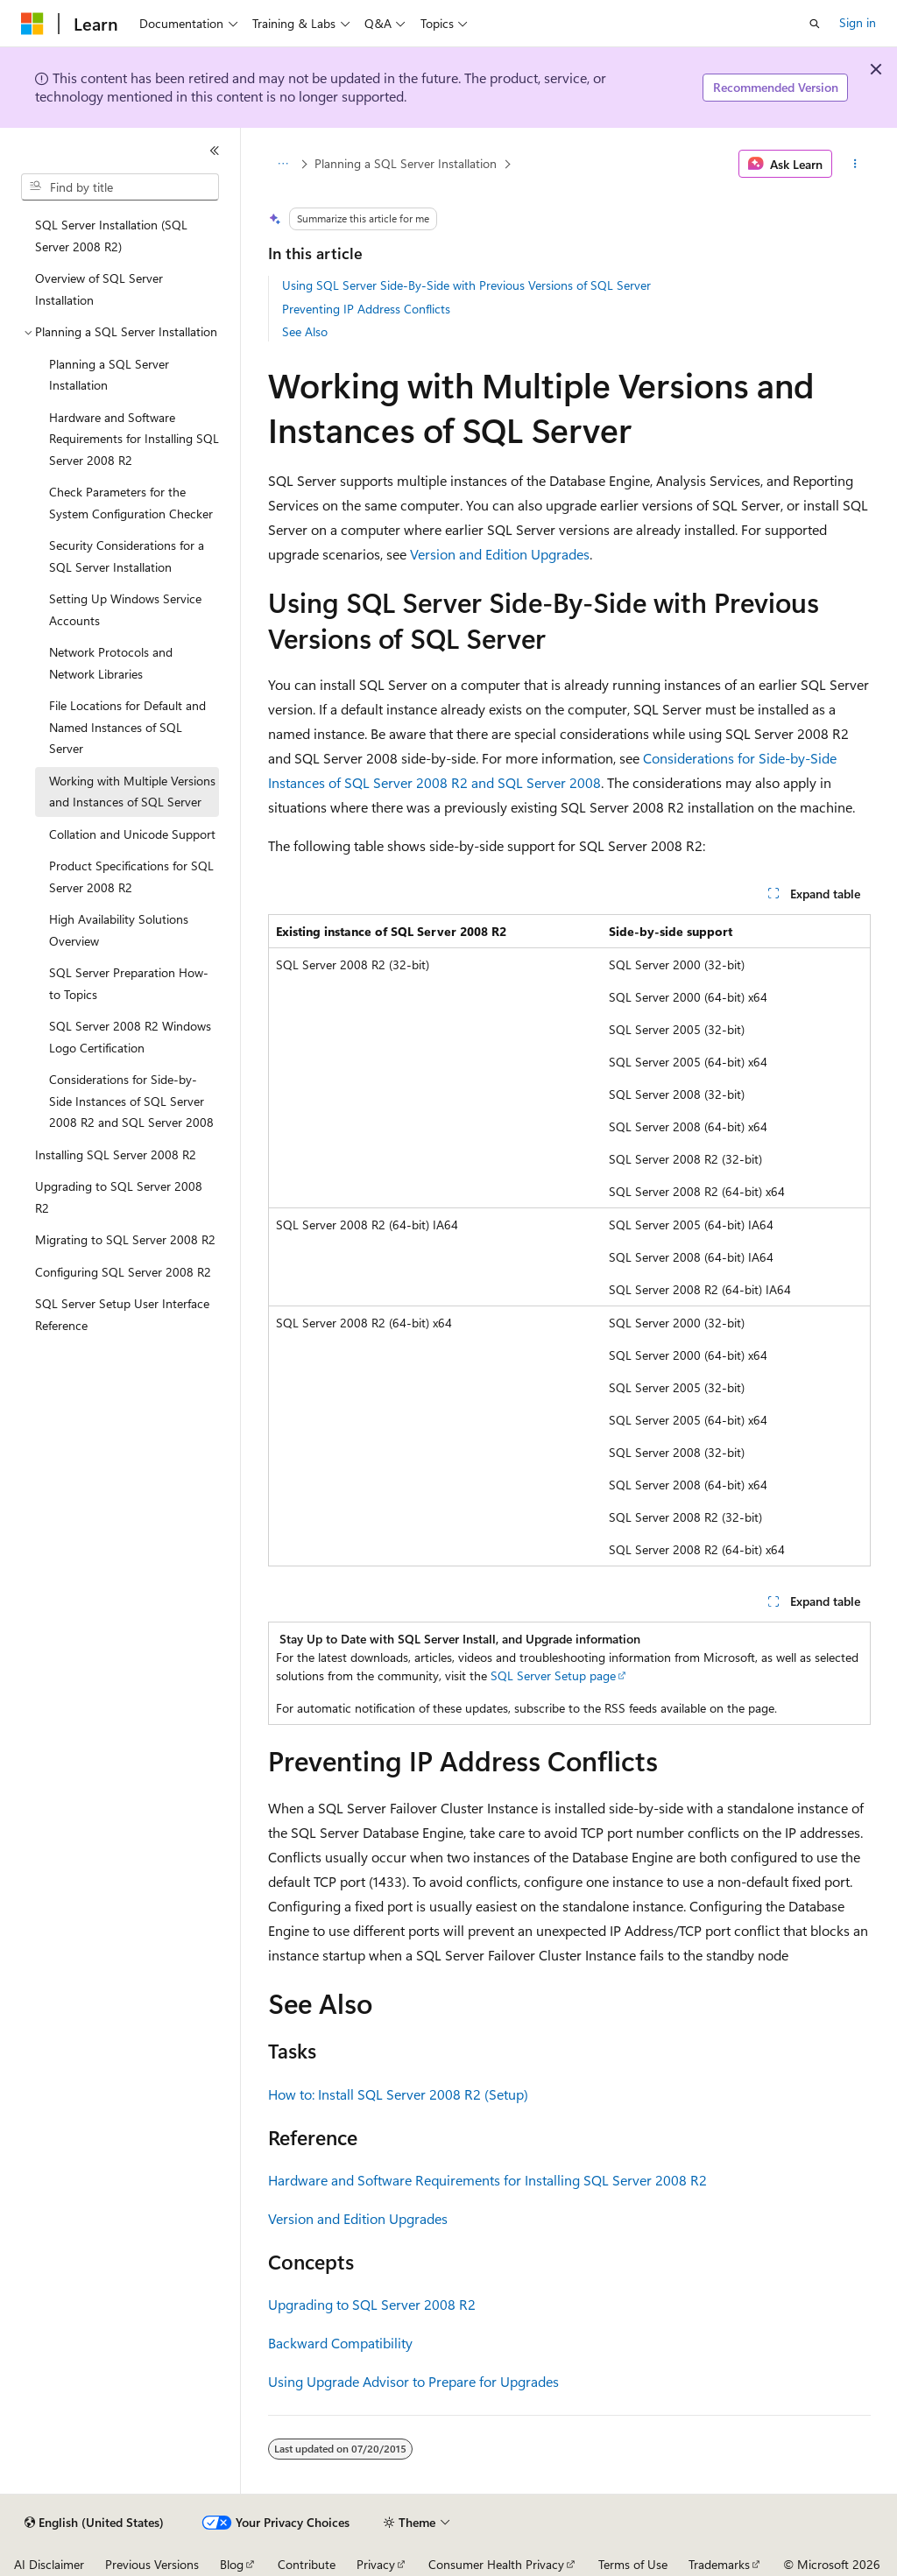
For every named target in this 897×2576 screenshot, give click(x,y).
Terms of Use (632, 2564)
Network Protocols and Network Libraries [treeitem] (111, 663)
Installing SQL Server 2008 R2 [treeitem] (115, 1154)
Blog (232, 2564)
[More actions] (854, 164)
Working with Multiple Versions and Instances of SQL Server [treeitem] (132, 791)
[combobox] (120, 187)
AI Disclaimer (49, 2564)
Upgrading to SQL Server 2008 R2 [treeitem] (118, 1197)
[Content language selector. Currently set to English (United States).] (94, 2523)
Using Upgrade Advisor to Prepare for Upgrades (413, 2381)
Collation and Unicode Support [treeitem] (132, 834)
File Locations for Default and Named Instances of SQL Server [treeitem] (127, 727)
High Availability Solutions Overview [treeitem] (118, 930)
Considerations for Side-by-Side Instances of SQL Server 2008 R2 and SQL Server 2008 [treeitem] (131, 1100)
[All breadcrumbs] (283, 164)
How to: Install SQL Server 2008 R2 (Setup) (398, 2094)
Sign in (857, 22)
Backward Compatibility (340, 2342)
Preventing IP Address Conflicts (366, 308)
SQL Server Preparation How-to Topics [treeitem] (128, 983)
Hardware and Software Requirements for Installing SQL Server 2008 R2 (487, 2180)
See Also (305, 331)
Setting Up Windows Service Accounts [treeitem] (125, 609)
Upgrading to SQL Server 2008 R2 (372, 2304)
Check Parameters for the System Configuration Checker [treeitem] (131, 502)
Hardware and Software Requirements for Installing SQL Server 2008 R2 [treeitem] (134, 438)
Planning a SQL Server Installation (405, 163)
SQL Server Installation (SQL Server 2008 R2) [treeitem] (111, 235)
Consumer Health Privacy (496, 2564)
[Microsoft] (32, 23)
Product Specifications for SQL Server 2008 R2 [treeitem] (131, 876)
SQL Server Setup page (553, 1675)
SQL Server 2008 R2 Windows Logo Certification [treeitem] (130, 1036)
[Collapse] (214, 150)
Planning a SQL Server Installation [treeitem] (109, 374)
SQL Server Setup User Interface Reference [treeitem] (122, 1314)
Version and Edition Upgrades (500, 554)
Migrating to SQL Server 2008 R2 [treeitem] (125, 1239)
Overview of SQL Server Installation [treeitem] (99, 289)
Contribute (306, 2564)
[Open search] (814, 23)
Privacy (376, 2564)
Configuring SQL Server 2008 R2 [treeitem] (123, 1271)
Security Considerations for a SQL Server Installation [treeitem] (126, 556)
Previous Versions (152, 2564)
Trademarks (719, 2564)
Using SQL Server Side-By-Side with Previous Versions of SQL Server (466, 285)
